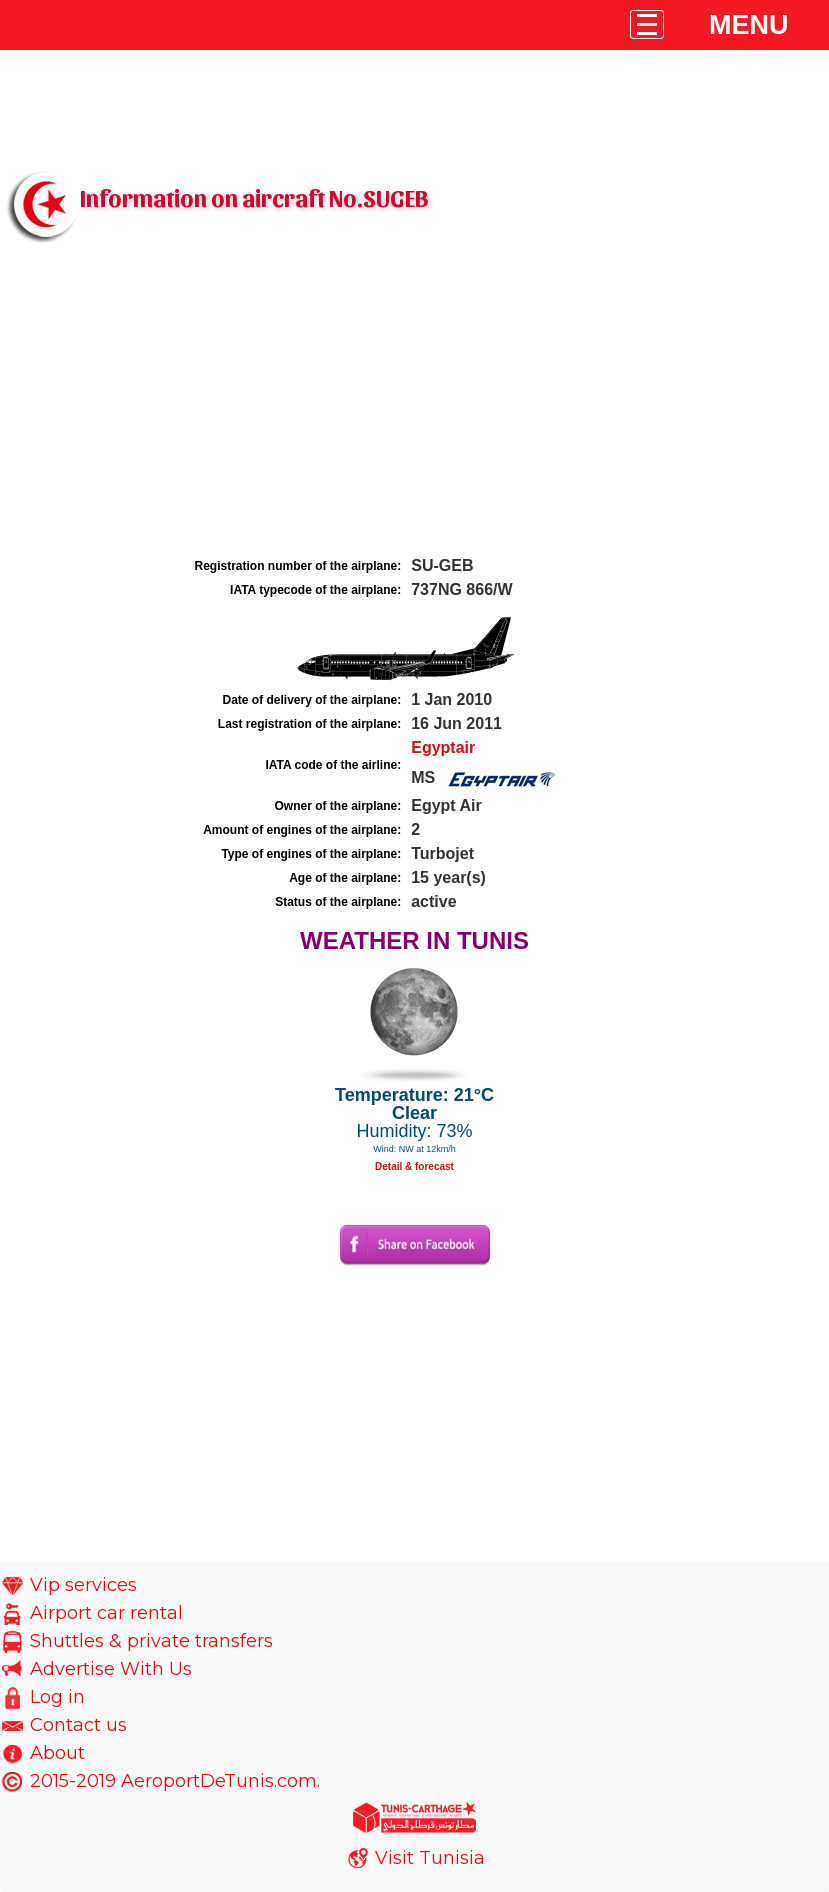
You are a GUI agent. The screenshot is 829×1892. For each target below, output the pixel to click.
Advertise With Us (111, 1669)
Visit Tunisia (430, 1858)
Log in (57, 1697)
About (57, 1753)
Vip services (83, 1585)
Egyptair (443, 747)
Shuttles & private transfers (151, 1641)
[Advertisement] (414, 403)
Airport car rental (106, 1613)
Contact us (78, 1725)
